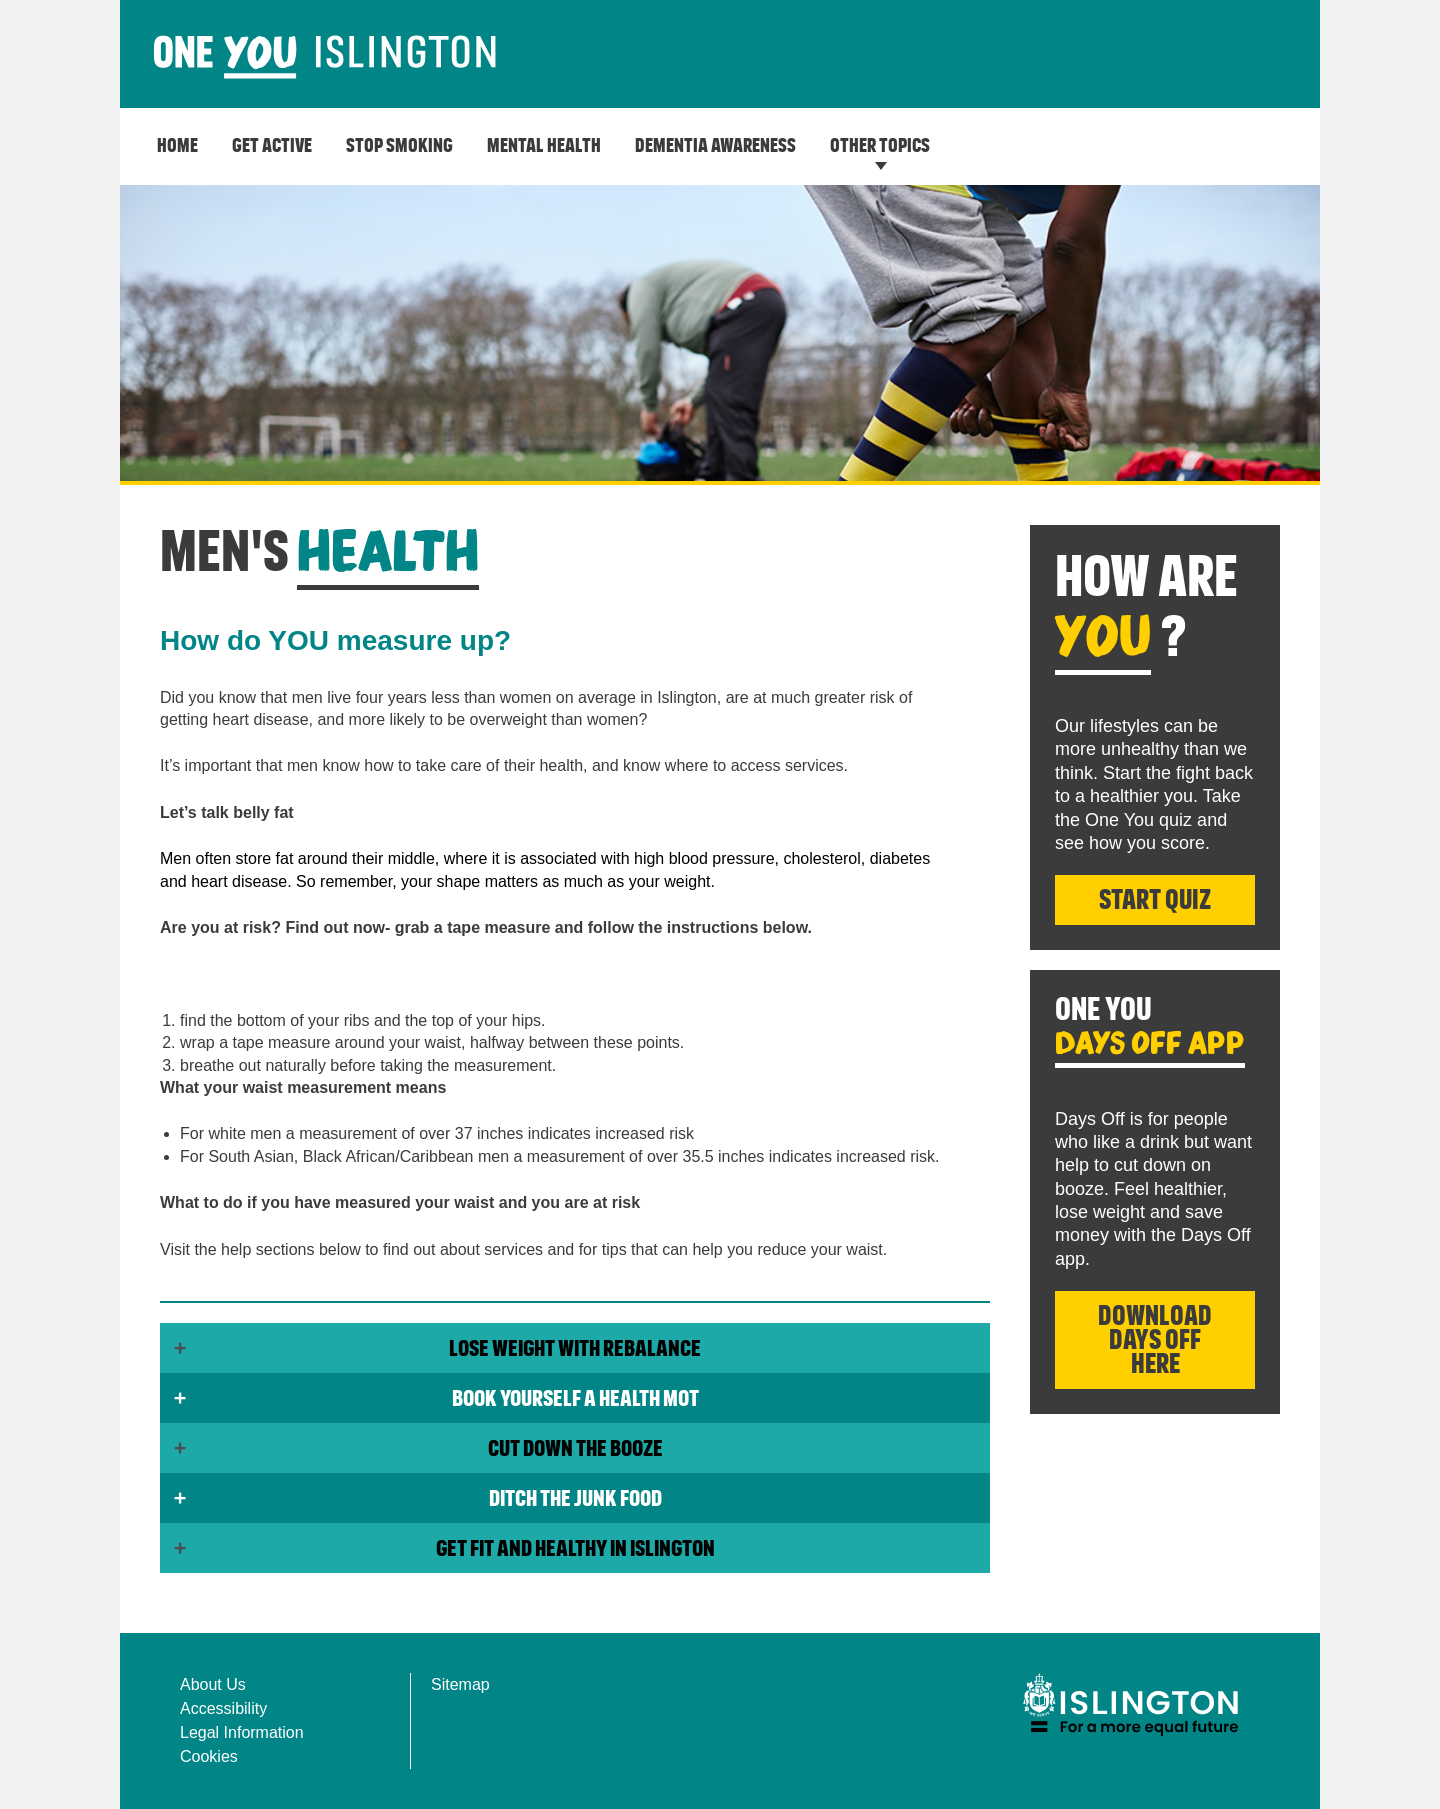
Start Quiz (1155, 901)
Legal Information (242, 1732)
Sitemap (460, 1684)
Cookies (209, 1756)
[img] (1130, 1704)
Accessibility (223, 1708)
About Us (213, 1684)
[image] (325, 58)
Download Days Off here (1155, 1341)
